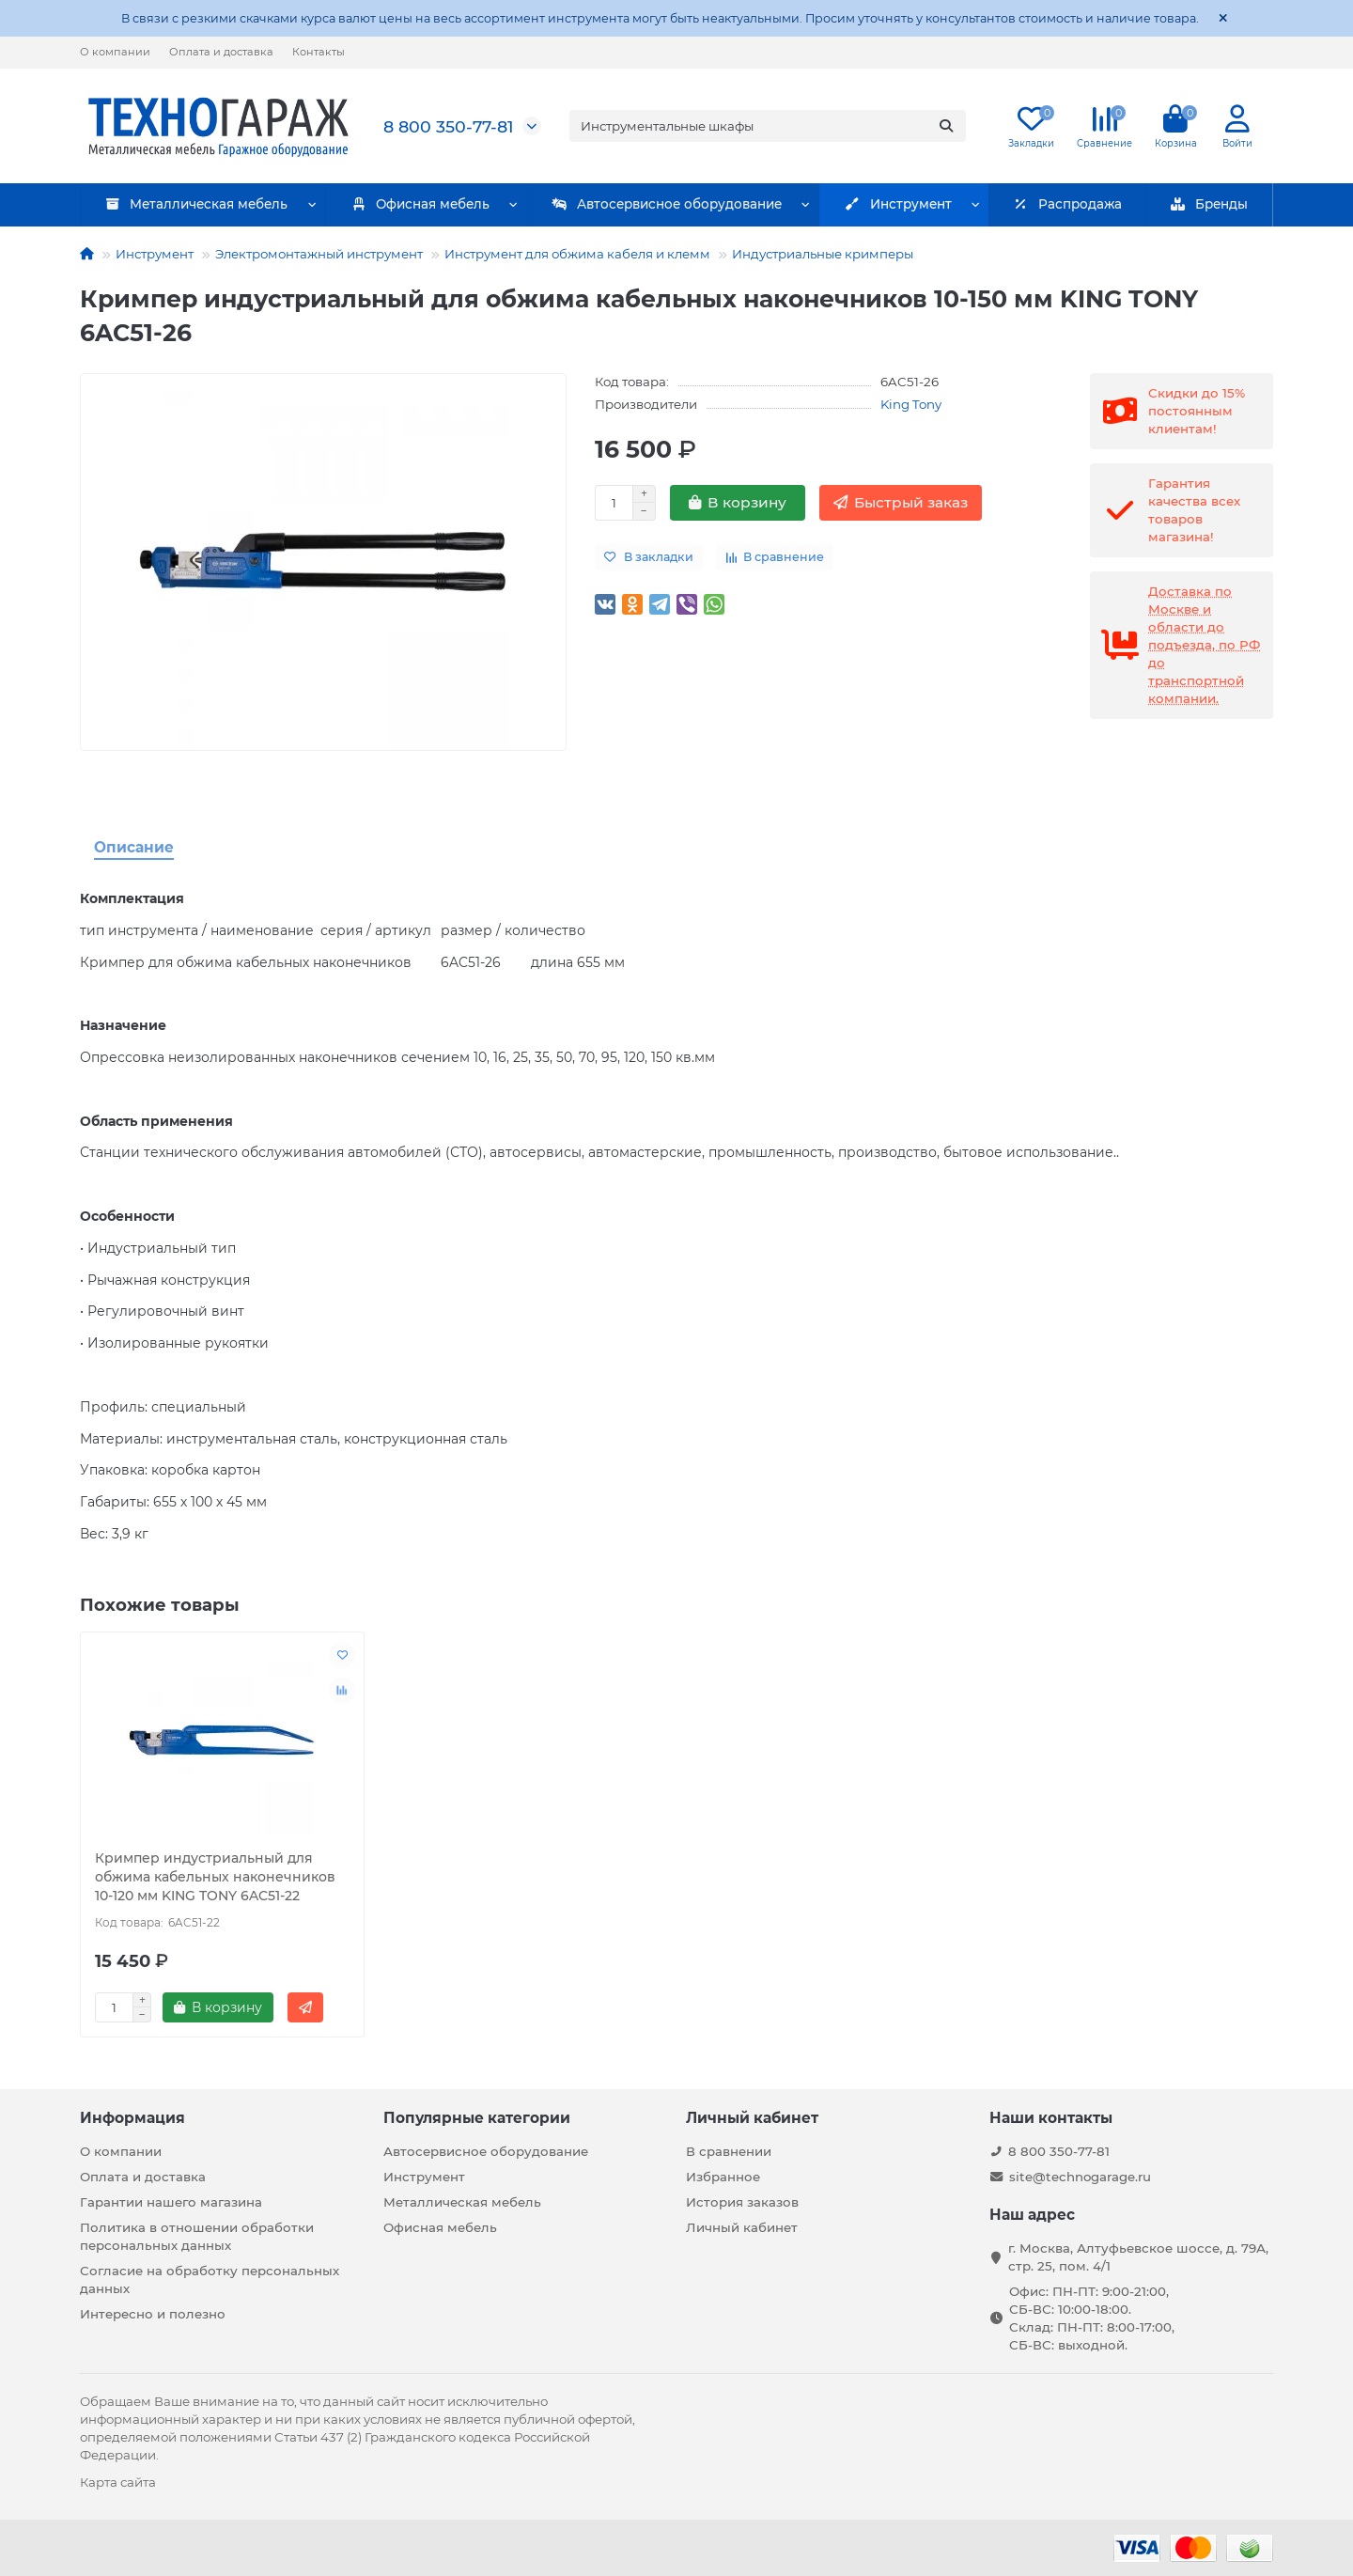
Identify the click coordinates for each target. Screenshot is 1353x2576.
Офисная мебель (420, 204)
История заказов (742, 2201)
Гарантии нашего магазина (171, 2201)
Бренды (1209, 204)
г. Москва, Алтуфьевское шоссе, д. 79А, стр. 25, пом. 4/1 (1138, 2256)
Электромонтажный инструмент (319, 253)
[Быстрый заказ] (900, 503)
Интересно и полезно (153, 2313)
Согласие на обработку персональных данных (209, 2279)
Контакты (318, 51)
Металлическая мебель (196, 204)
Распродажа (1067, 204)
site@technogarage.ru (1080, 2176)
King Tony (910, 404)
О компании (115, 51)
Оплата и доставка (221, 51)
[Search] (768, 126)
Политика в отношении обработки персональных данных (197, 2236)
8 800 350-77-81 (448, 126)
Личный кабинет (752, 2118)
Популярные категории (476, 2118)
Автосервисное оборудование (667, 204)
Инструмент (898, 204)
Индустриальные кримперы (822, 253)
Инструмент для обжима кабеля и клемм (577, 253)
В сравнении (728, 2151)
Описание (134, 847)
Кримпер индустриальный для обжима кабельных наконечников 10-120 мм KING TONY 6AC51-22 (215, 1877)
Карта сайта (118, 2482)
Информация (132, 2118)
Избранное (723, 2176)
